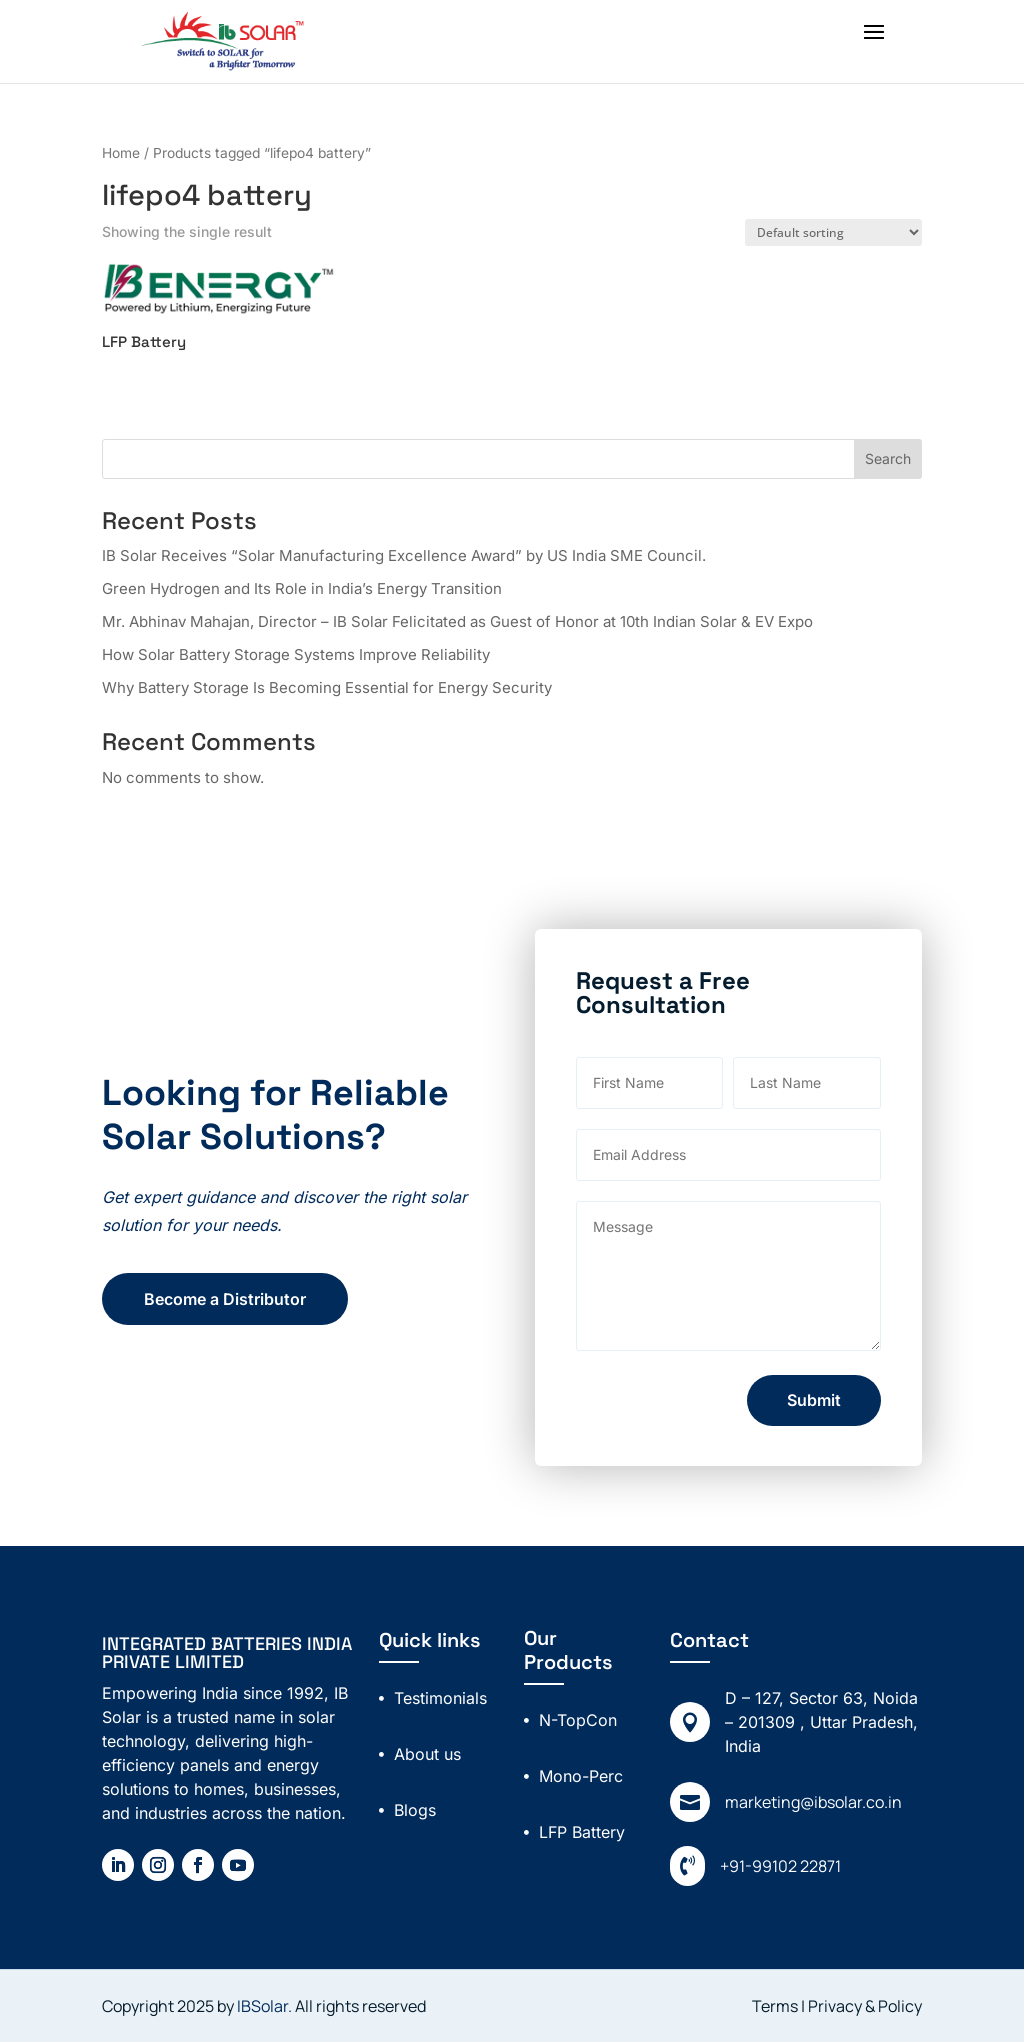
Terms (776, 2006)
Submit (888, 1400)
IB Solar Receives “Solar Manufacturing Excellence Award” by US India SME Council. (404, 555)
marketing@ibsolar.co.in (813, 1802)
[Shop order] (833, 232)
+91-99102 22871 (780, 1866)
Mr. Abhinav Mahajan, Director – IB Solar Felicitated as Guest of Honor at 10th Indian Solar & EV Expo (457, 621)
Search (888, 458)
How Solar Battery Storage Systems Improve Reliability (296, 654)
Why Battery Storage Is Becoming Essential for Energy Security (327, 687)
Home (121, 153)
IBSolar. (264, 2006)
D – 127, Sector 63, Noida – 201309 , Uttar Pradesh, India (821, 1722)
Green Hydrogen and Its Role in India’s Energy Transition (302, 588)
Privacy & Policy (865, 2006)
